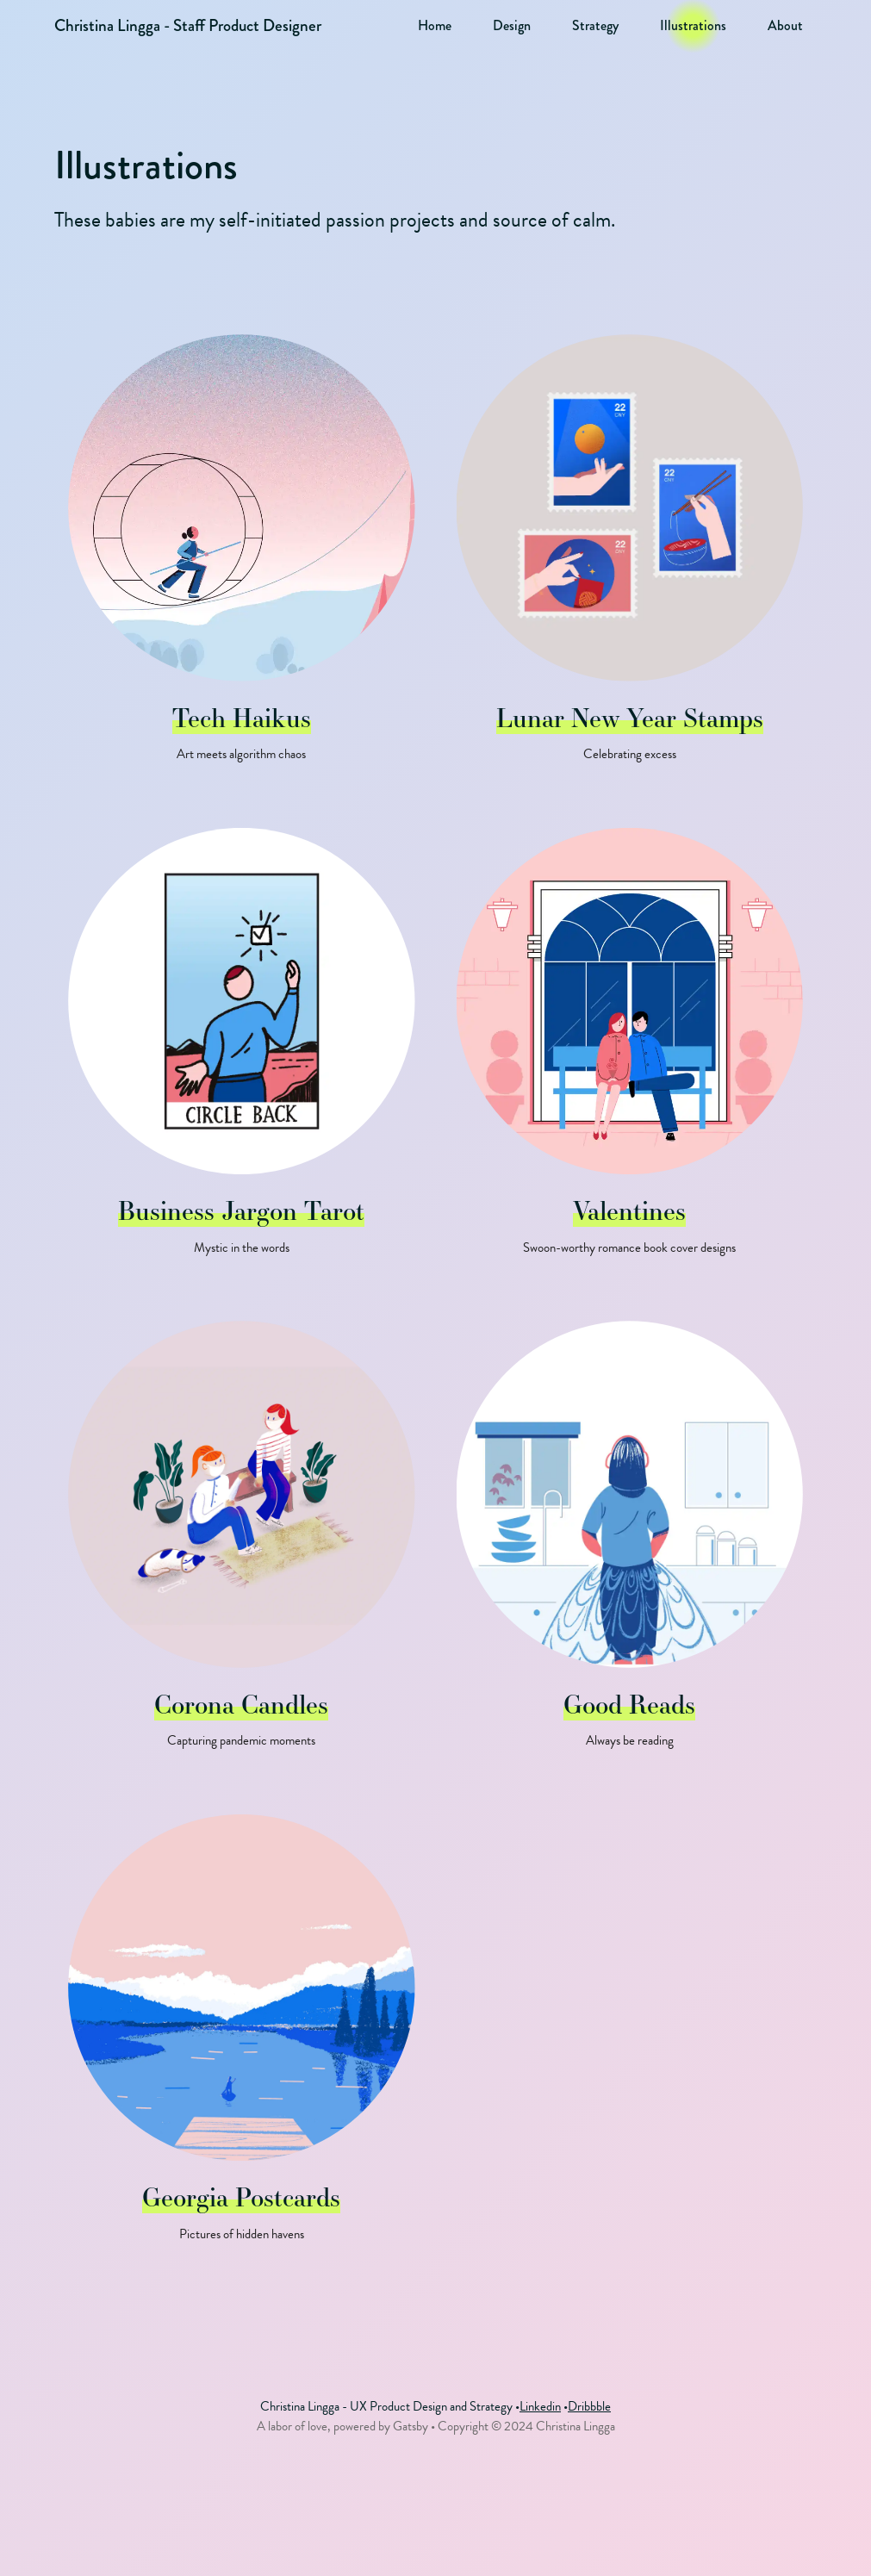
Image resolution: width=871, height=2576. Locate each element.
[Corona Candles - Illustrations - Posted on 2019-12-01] (241, 1547)
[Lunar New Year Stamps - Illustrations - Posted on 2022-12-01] (630, 560)
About (785, 26)
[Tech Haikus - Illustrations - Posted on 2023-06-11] (241, 560)
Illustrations (693, 26)
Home (434, 26)
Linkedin (540, 2406)
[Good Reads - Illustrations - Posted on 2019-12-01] (630, 1547)
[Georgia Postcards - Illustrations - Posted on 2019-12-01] (241, 2040)
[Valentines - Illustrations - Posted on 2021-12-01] (630, 1054)
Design (512, 26)
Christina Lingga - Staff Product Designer (187, 25)
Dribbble (589, 2406)
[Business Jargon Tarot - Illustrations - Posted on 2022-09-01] (241, 1054)
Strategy (595, 26)
